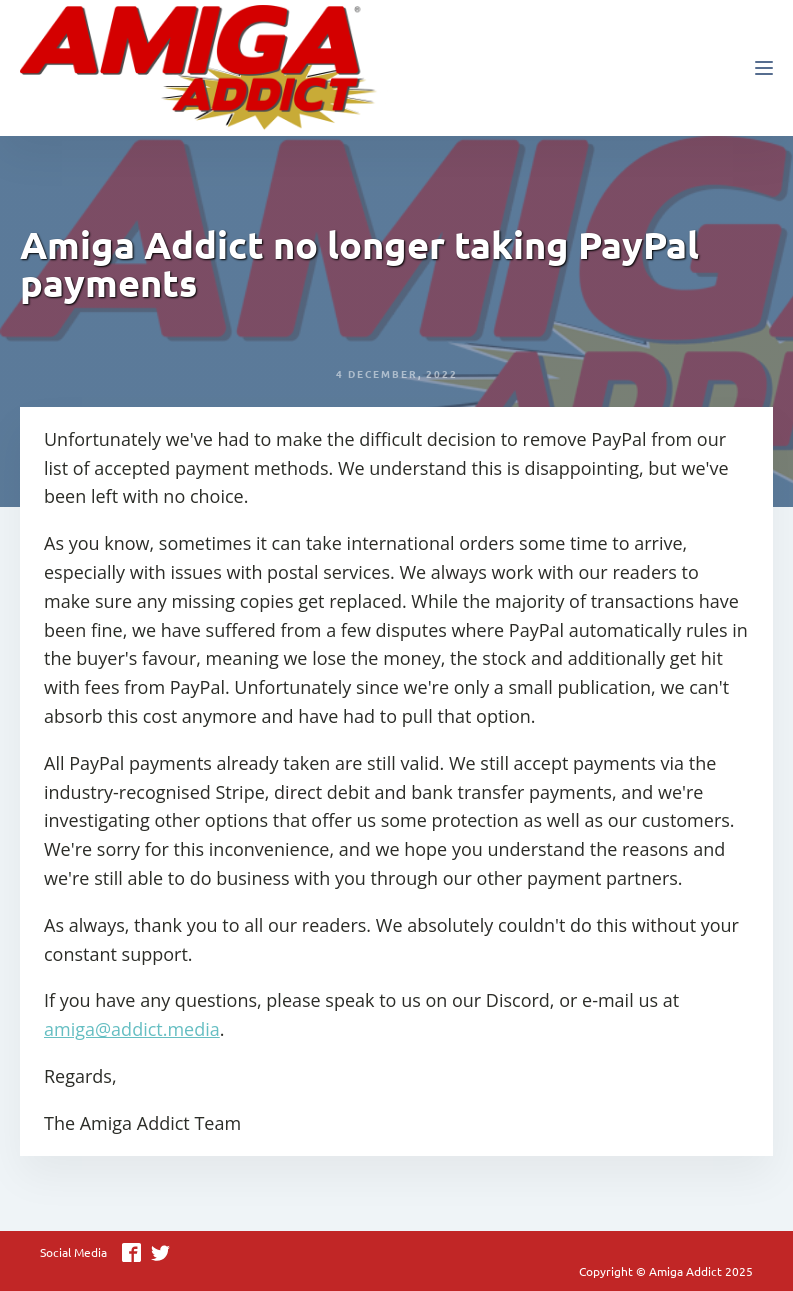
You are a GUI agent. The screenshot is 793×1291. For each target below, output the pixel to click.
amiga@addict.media (132, 1029)
